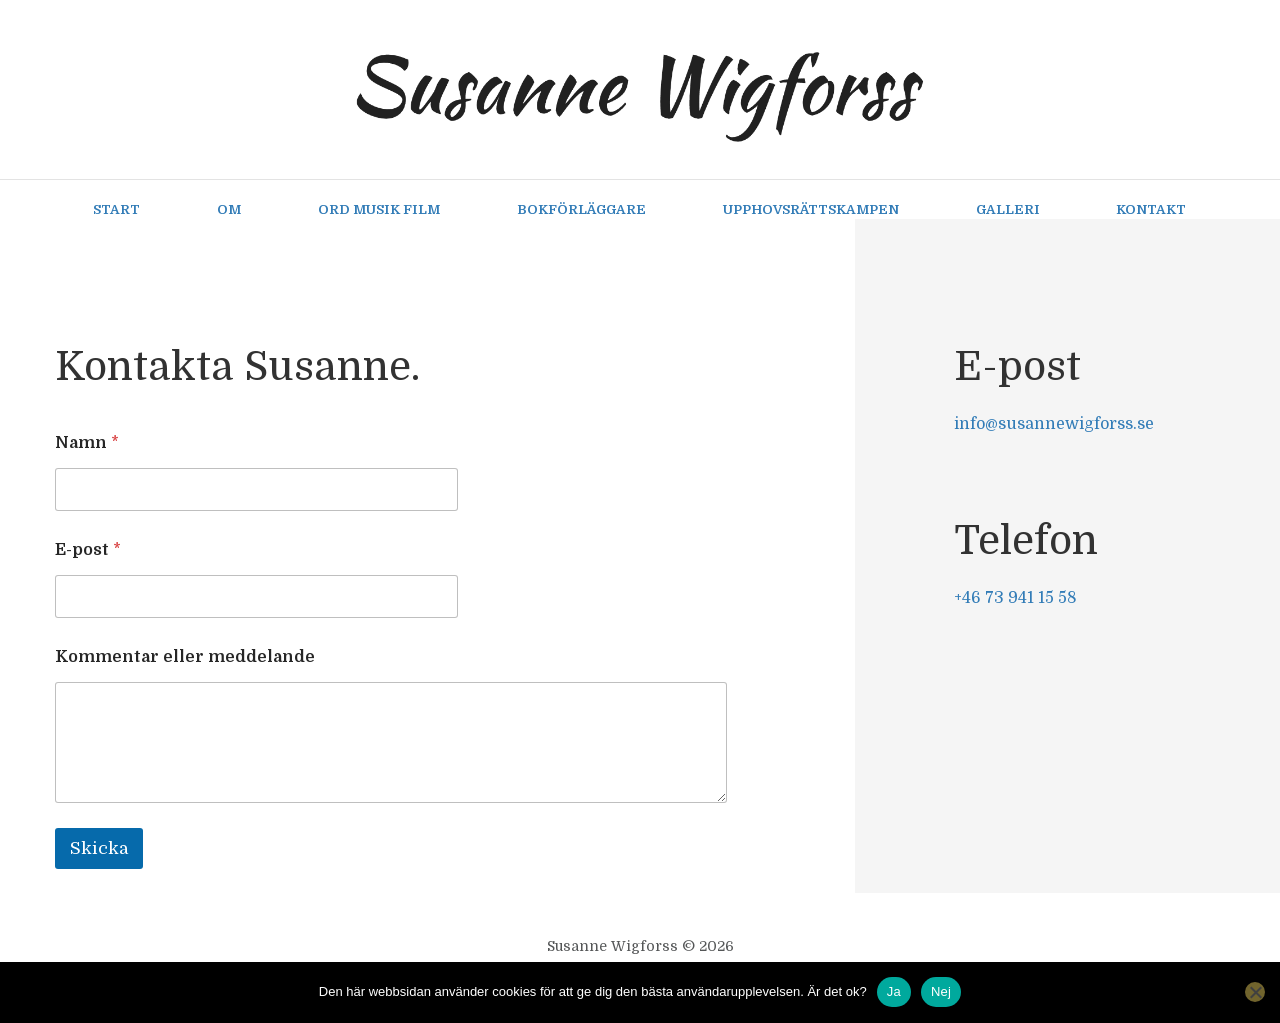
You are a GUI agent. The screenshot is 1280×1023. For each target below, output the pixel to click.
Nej (941, 991)
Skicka (99, 848)
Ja (894, 991)
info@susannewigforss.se (1054, 424)
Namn (87, 443)
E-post (88, 550)
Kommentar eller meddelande (185, 657)
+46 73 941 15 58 (1015, 598)
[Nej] (1255, 992)
